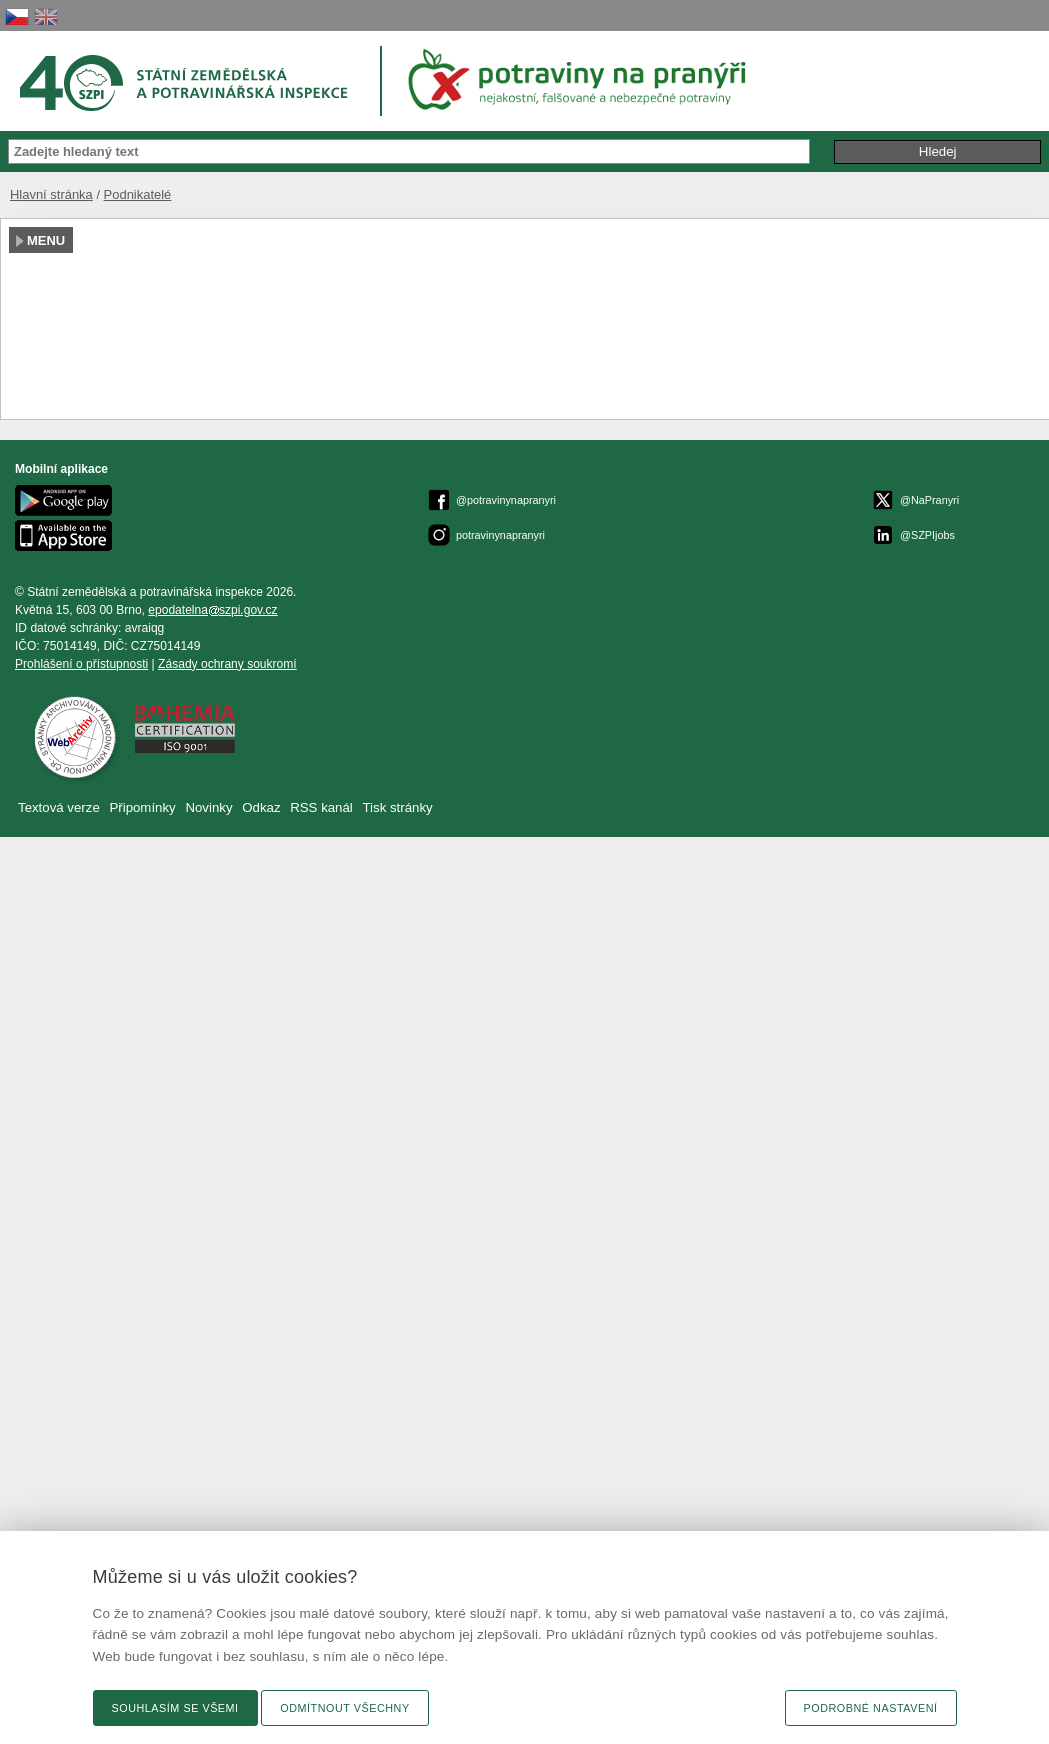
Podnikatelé (138, 194)
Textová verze (59, 807)
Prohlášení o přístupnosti (81, 664)
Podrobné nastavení (871, 1708)
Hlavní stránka (51, 194)
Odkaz (263, 807)
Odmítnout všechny (344, 1708)
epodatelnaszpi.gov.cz (212, 610)
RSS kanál (321, 807)
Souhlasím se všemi (175, 1708)
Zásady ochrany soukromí (227, 664)
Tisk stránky (398, 807)
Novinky (208, 807)
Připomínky (144, 807)
